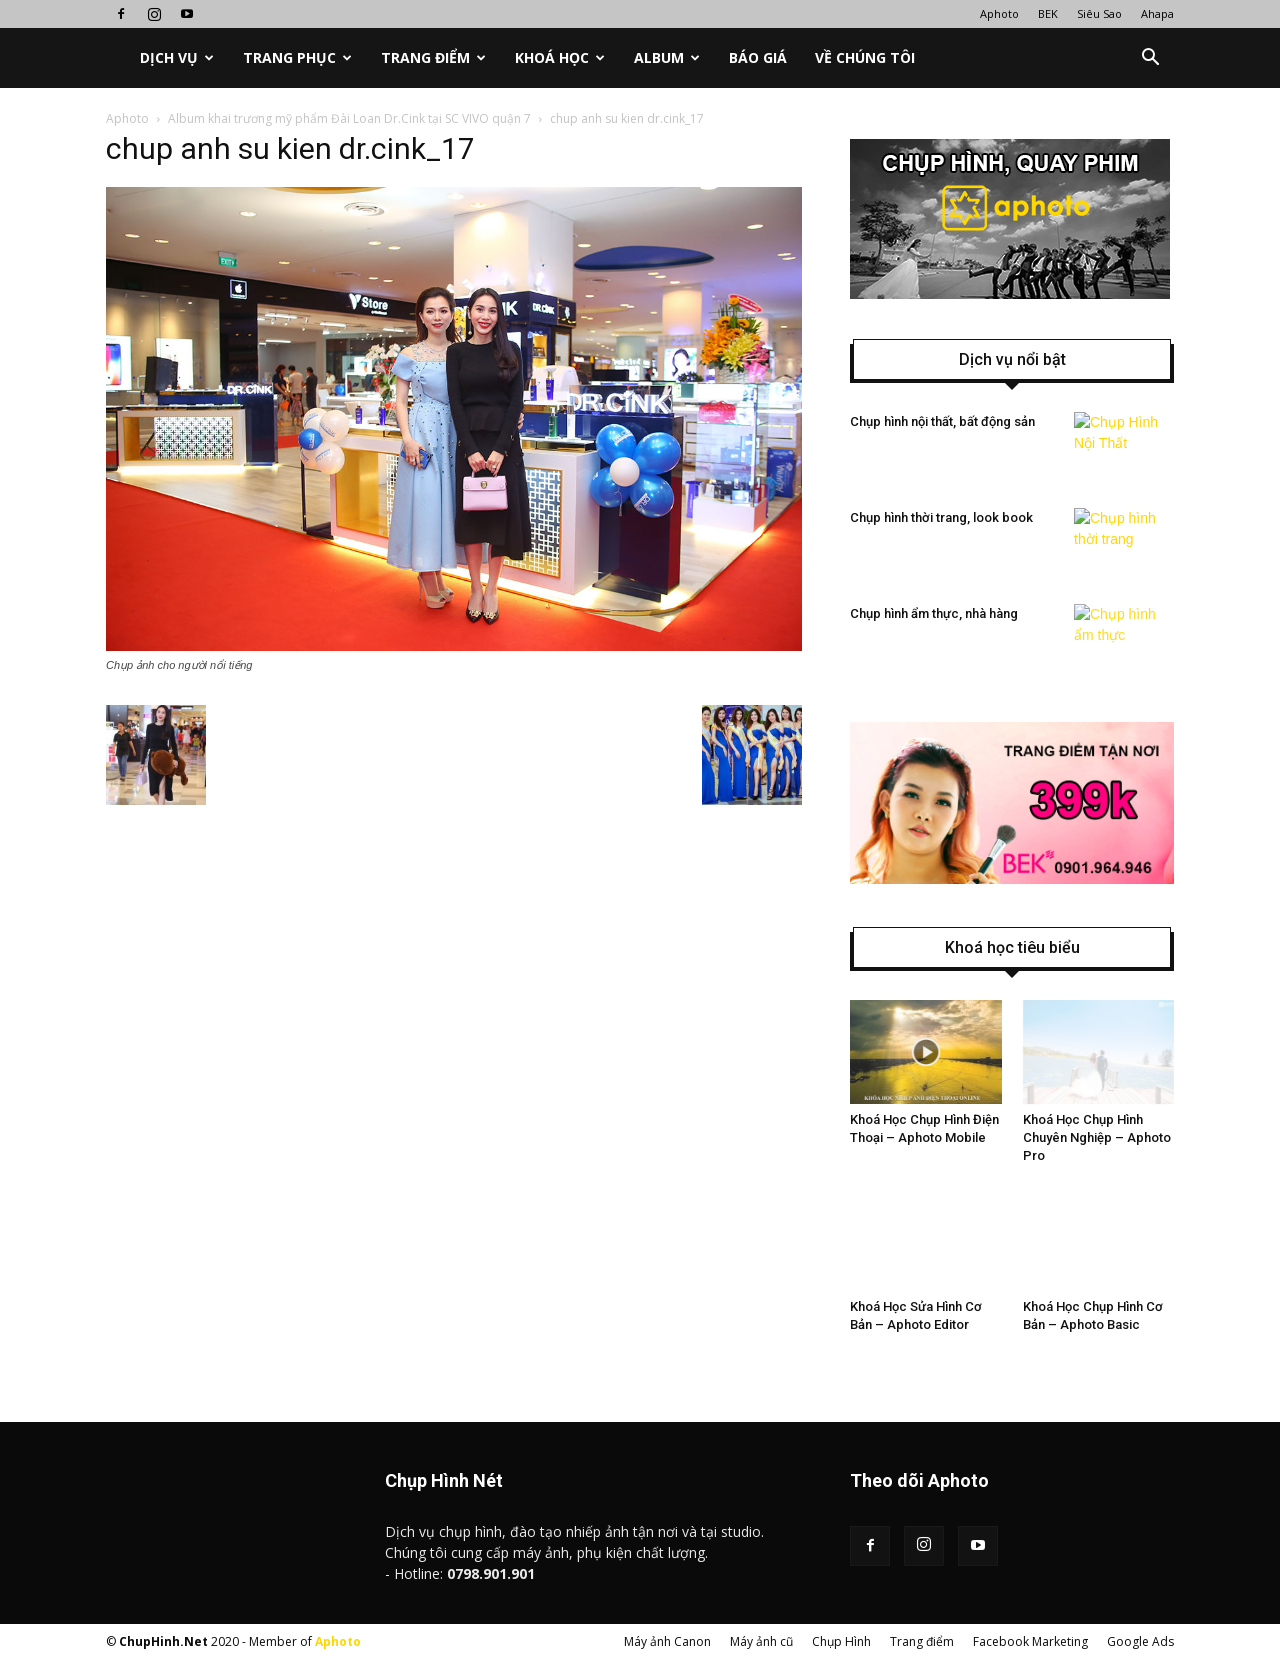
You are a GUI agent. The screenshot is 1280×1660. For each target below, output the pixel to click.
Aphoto (999, 13)
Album (667, 57)
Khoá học (560, 57)
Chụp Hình (841, 1641)
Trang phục (297, 57)
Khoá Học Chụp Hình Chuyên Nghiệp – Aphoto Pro (1097, 1137)
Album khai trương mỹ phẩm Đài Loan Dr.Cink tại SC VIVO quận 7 (349, 118)
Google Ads (1140, 1641)
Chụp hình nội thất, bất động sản (942, 421)
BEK (1048, 13)
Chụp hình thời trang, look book (941, 517)
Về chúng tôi (865, 57)
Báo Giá (758, 57)
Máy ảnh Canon (667, 1641)
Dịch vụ (177, 57)
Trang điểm (433, 57)
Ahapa (1157, 13)
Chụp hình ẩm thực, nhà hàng (934, 613)
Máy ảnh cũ (761, 1641)
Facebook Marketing (1030, 1641)
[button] (1150, 58)
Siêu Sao (1099, 13)
